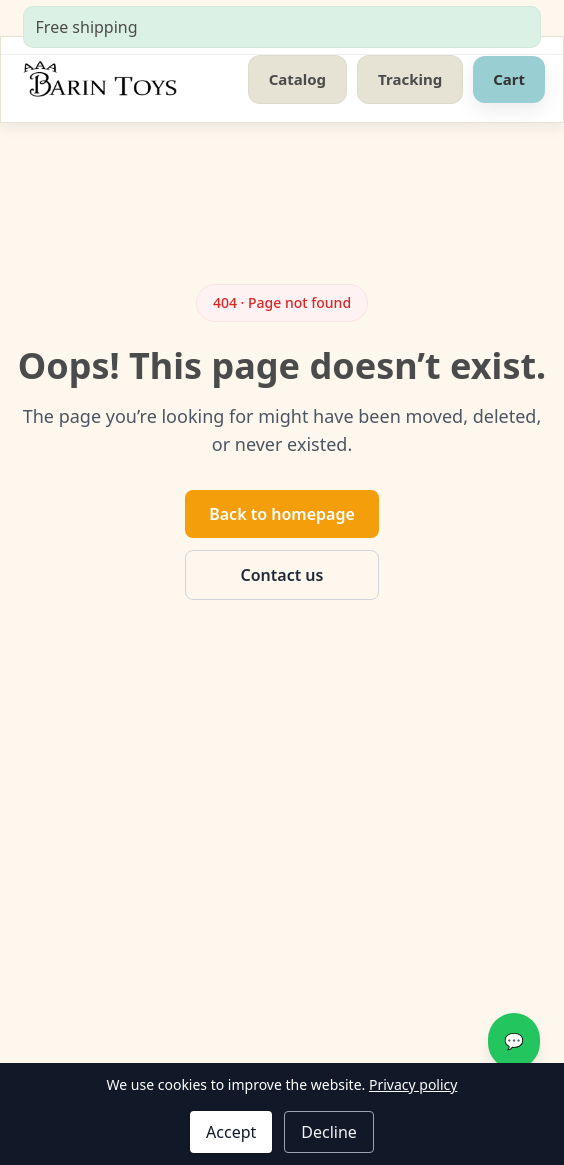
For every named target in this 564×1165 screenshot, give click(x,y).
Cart (509, 79)
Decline (329, 1132)
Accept (231, 1132)
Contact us (282, 575)
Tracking (410, 79)
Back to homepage (282, 514)
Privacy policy (413, 1084)
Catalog (297, 79)
